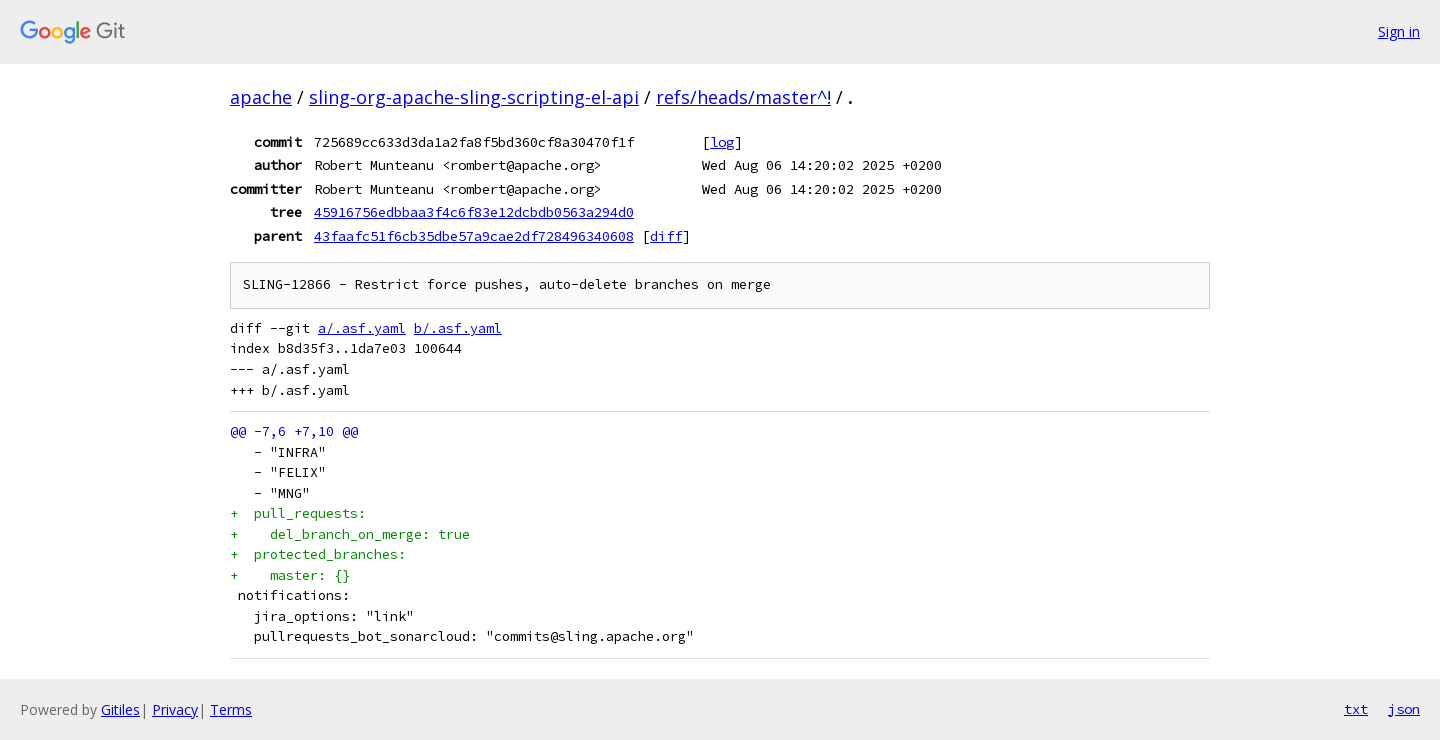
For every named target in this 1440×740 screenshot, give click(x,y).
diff (666, 236)
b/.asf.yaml (458, 328)
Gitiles (120, 709)
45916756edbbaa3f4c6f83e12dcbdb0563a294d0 (474, 212)
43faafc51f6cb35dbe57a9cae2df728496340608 (474, 236)
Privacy (175, 709)
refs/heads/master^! (743, 97)
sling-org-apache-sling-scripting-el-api (474, 97)
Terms (231, 709)
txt (1356, 709)
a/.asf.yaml (362, 328)
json (1404, 709)
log (722, 142)
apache (261, 97)
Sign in (1399, 31)
